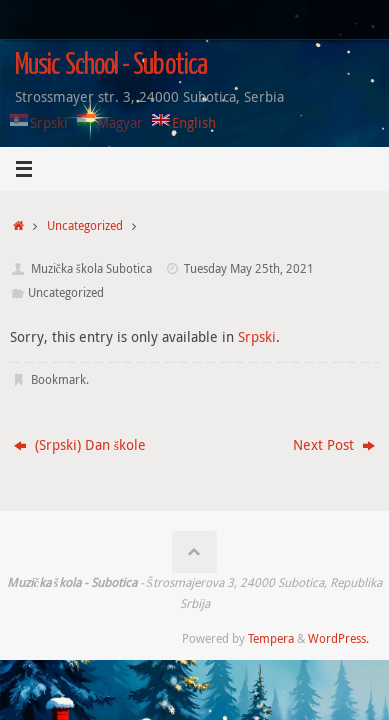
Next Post (334, 445)
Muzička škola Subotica (91, 268)
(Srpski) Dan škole (80, 445)
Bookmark (58, 379)
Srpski (257, 337)
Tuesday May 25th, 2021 (249, 268)
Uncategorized (85, 225)
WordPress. (338, 638)
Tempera (271, 638)
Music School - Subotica (111, 66)
